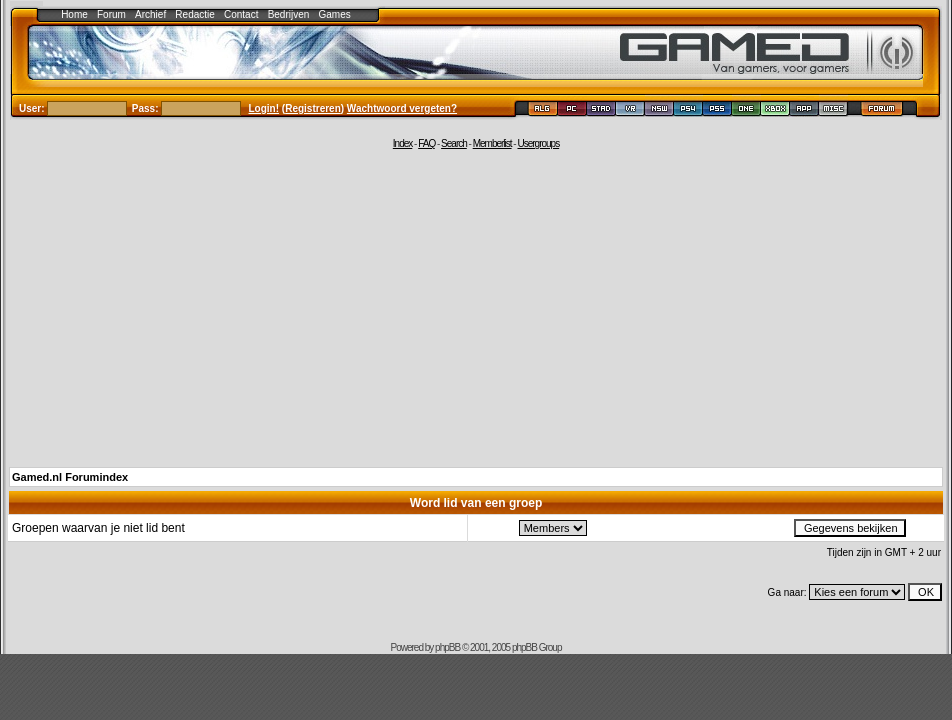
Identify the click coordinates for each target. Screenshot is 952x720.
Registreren (313, 108)
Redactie (194, 14)
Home (74, 14)
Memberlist (492, 143)
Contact (241, 14)
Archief (150, 14)
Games (335, 14)
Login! (264, 108)
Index (402, 143)
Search (454, 143)
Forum (111, 14)
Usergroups (538, 143)
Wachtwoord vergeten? (402, 108)
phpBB (447, 647)
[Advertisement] (476, 307)
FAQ (426, 143)
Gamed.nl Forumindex (70, 477)
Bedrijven (289, 14)
